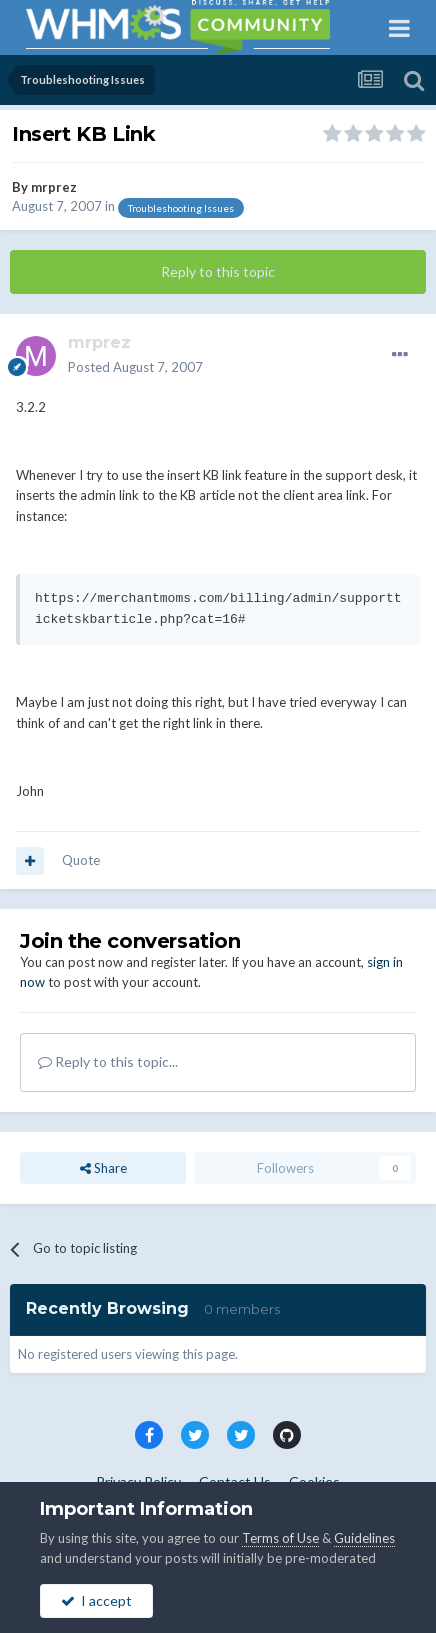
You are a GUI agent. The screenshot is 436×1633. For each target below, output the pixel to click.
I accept (96, 1600)
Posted (135, 367)
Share (103, 1168)
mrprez (54, 187)
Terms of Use (280, 1538)
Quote (81, 860)
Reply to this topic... (108, 1061)
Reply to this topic (218, 271)
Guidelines (364, 1538)
